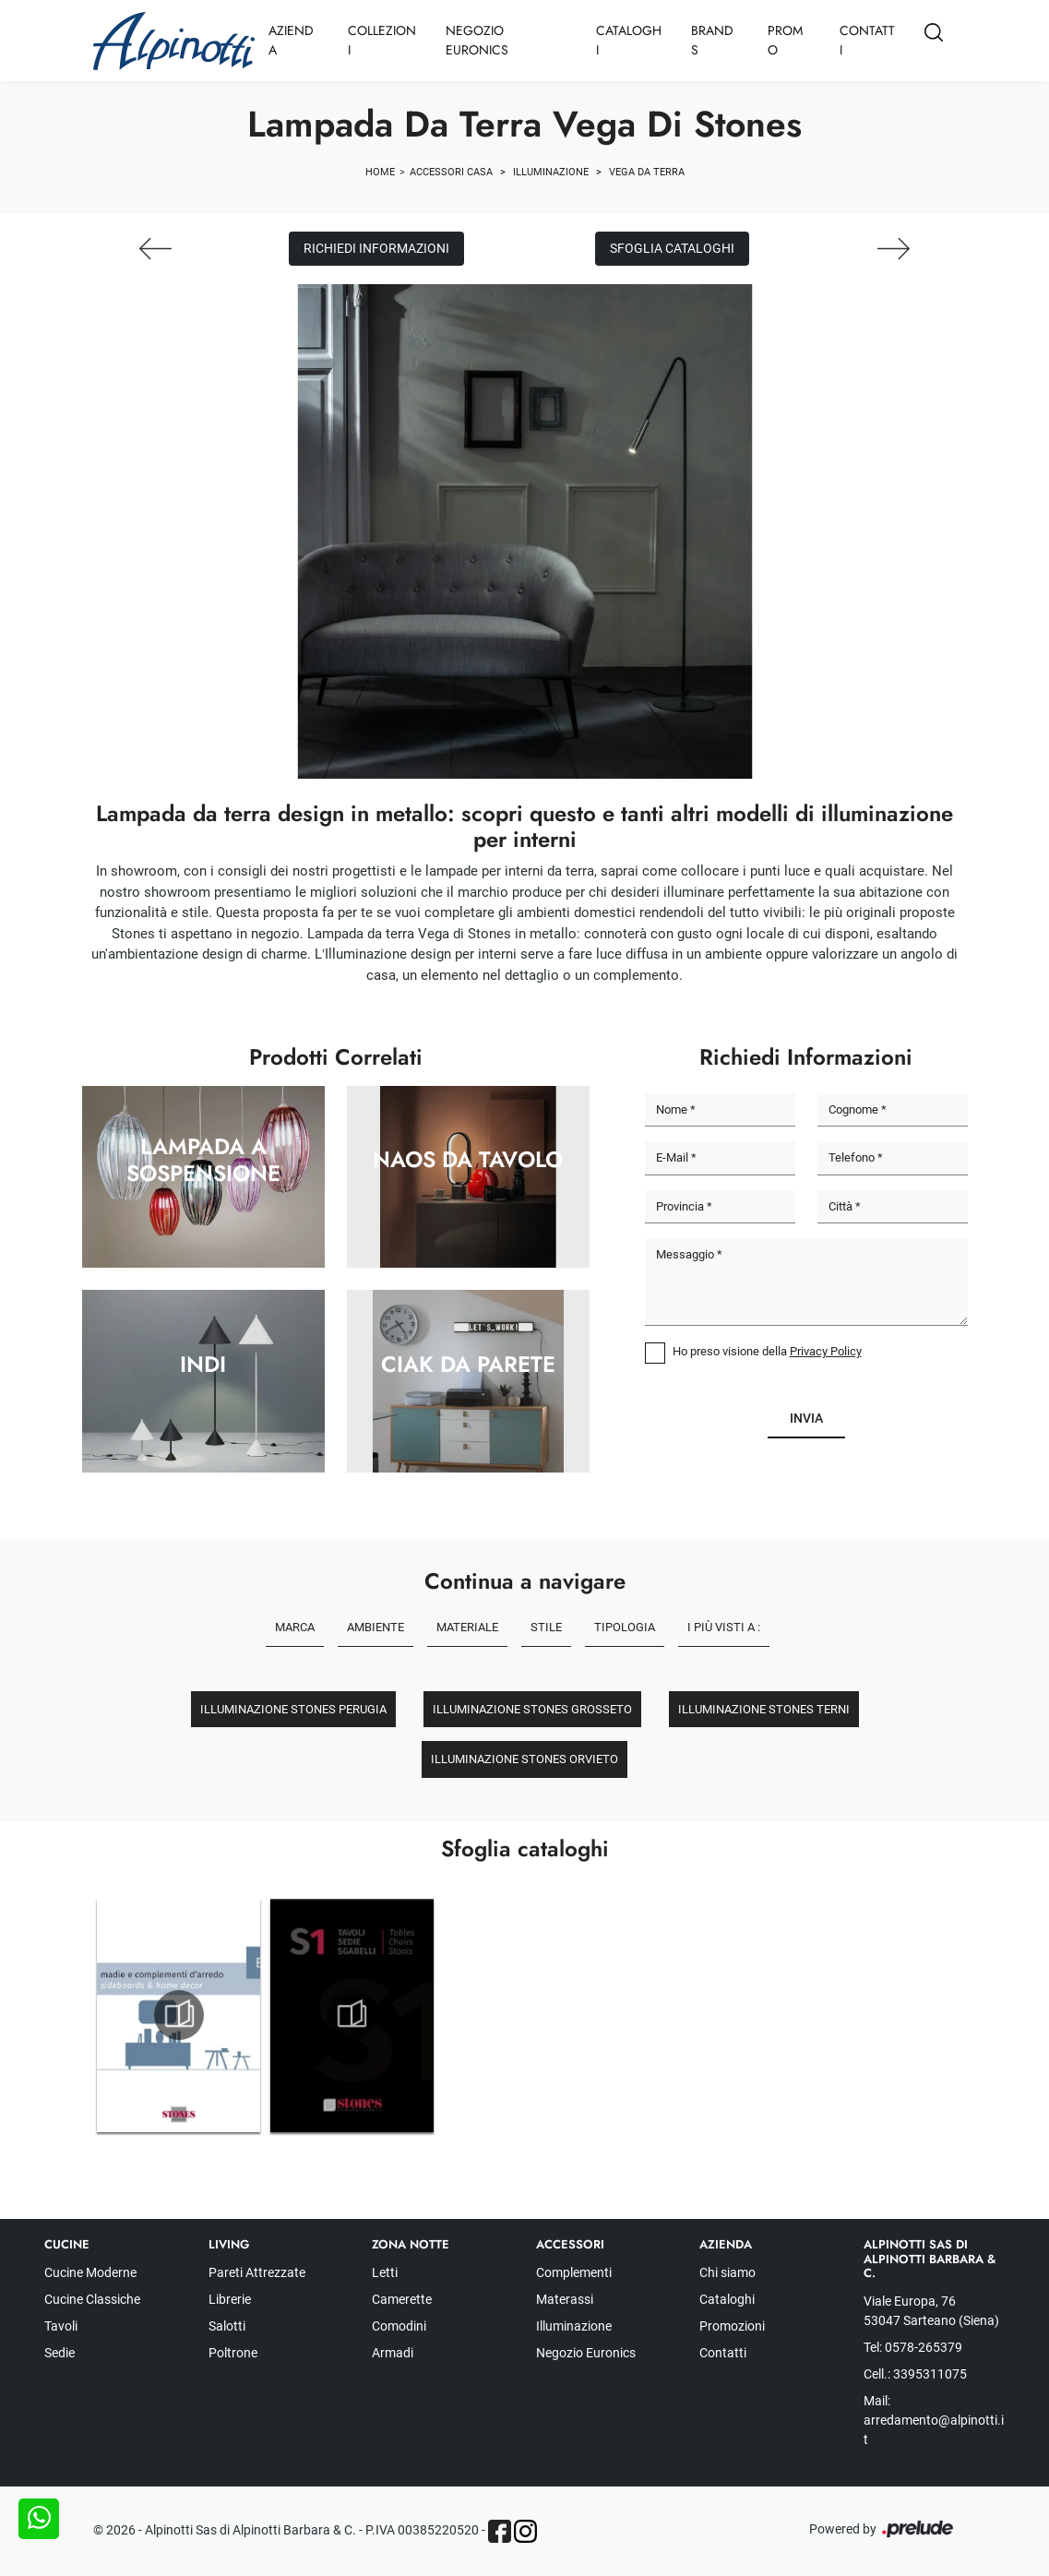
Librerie (230, 2299)
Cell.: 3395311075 (915, 2374)
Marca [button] (295, 1627)
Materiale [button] (467, 1627)
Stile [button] (546, 1627)
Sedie (59, 2352)
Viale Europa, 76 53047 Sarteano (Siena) (931, 2311)
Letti (385, 2272)
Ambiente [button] (375, 1627)
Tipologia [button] (624, 1627)
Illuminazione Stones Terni (764, 1709)
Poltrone (233, 2352)
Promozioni (732, 2326)
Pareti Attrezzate (257, 2272)
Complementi (574, 2272)
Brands (712, 40)
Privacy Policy (826, 1351)
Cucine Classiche (92, 2299)
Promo (785, 40)
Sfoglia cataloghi (672, 248)
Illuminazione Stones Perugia (293, 1709)
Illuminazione (551, 172)
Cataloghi (629, 40)
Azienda (291, 40)
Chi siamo (727, 2272)
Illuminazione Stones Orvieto (524, 1759)
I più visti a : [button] (723, 1627)
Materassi (564, 2299)
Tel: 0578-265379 (913, 2347)
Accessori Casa (451, 172)
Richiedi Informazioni (376, 248)
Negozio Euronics (477, 40)
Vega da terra (647, 172)
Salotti (227, 2326)
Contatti (867, 40)
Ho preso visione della (767, 1351)
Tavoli (60, 2326)
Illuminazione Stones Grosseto (532, 1709)
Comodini (399, 2326)
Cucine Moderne (90, 2272)
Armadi (392, 2352)
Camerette (402, 2299)
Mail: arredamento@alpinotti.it (934, 2420)
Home (380, 172)
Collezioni (382, 40)
